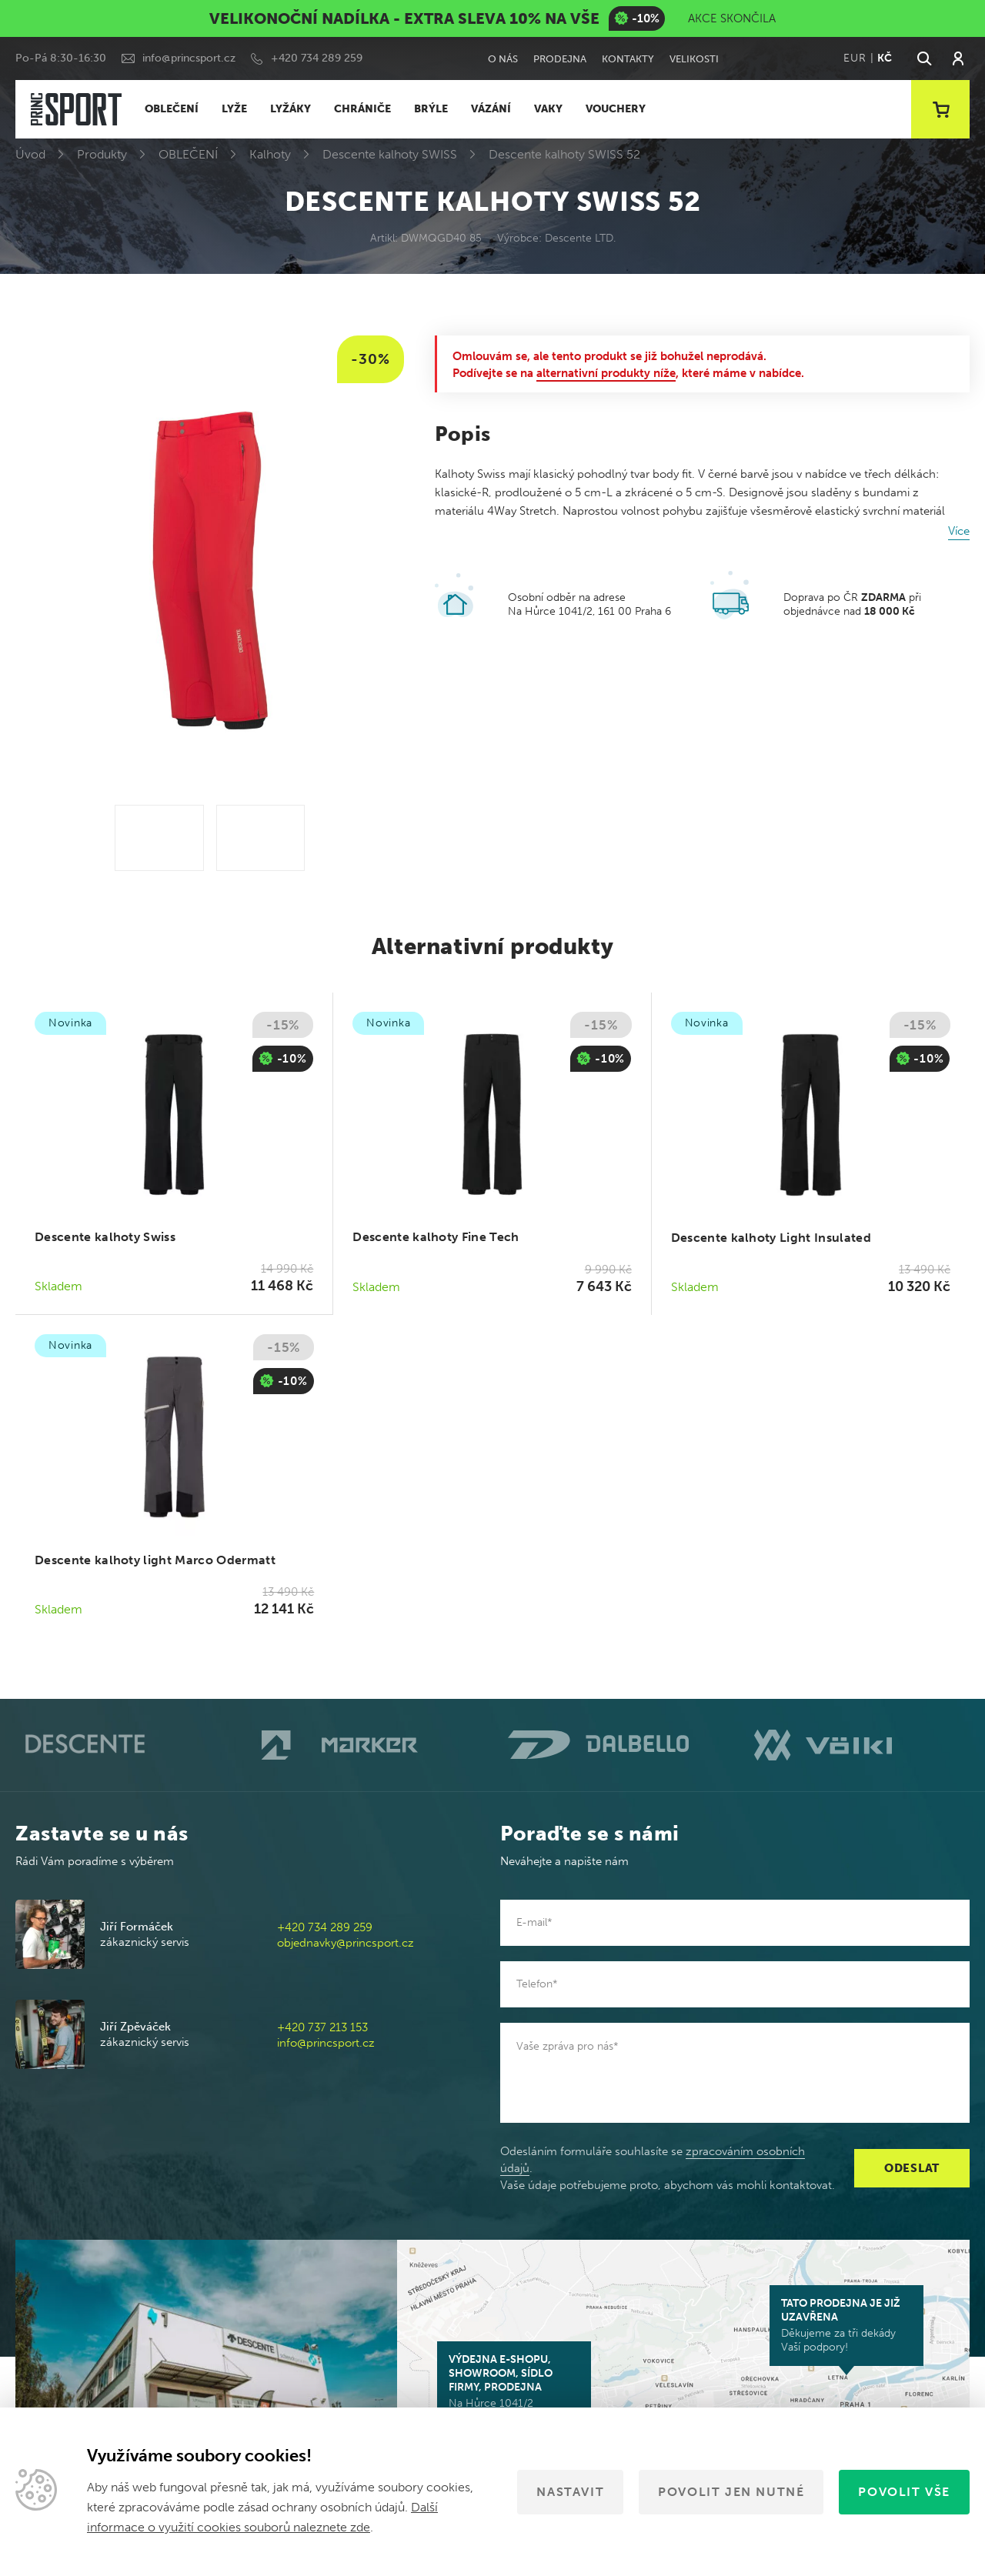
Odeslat (912, 2168)
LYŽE (234, 108)
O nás (503, 59)
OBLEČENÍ (172, 108)
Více (959, 531)
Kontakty (628, 59)
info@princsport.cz (188, 58)
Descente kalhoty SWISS (389, 154)
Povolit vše (904, 2491)
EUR (854, 58)
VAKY (548, 108)
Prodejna (559, 59)
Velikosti (694, 59)
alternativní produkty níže (606, 373)
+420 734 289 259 (316, 58)
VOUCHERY (616, 108)
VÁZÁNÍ (491, 108)
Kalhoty (270, 154)
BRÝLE (431, 108)
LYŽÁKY (290, 108)
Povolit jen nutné (731, 2491)
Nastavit (570, 2491)
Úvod (30, 154)
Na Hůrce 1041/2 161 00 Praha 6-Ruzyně (514, 2388)
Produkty (102, 154)
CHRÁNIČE (362, 108)
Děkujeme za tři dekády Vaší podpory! (846, 2325)
